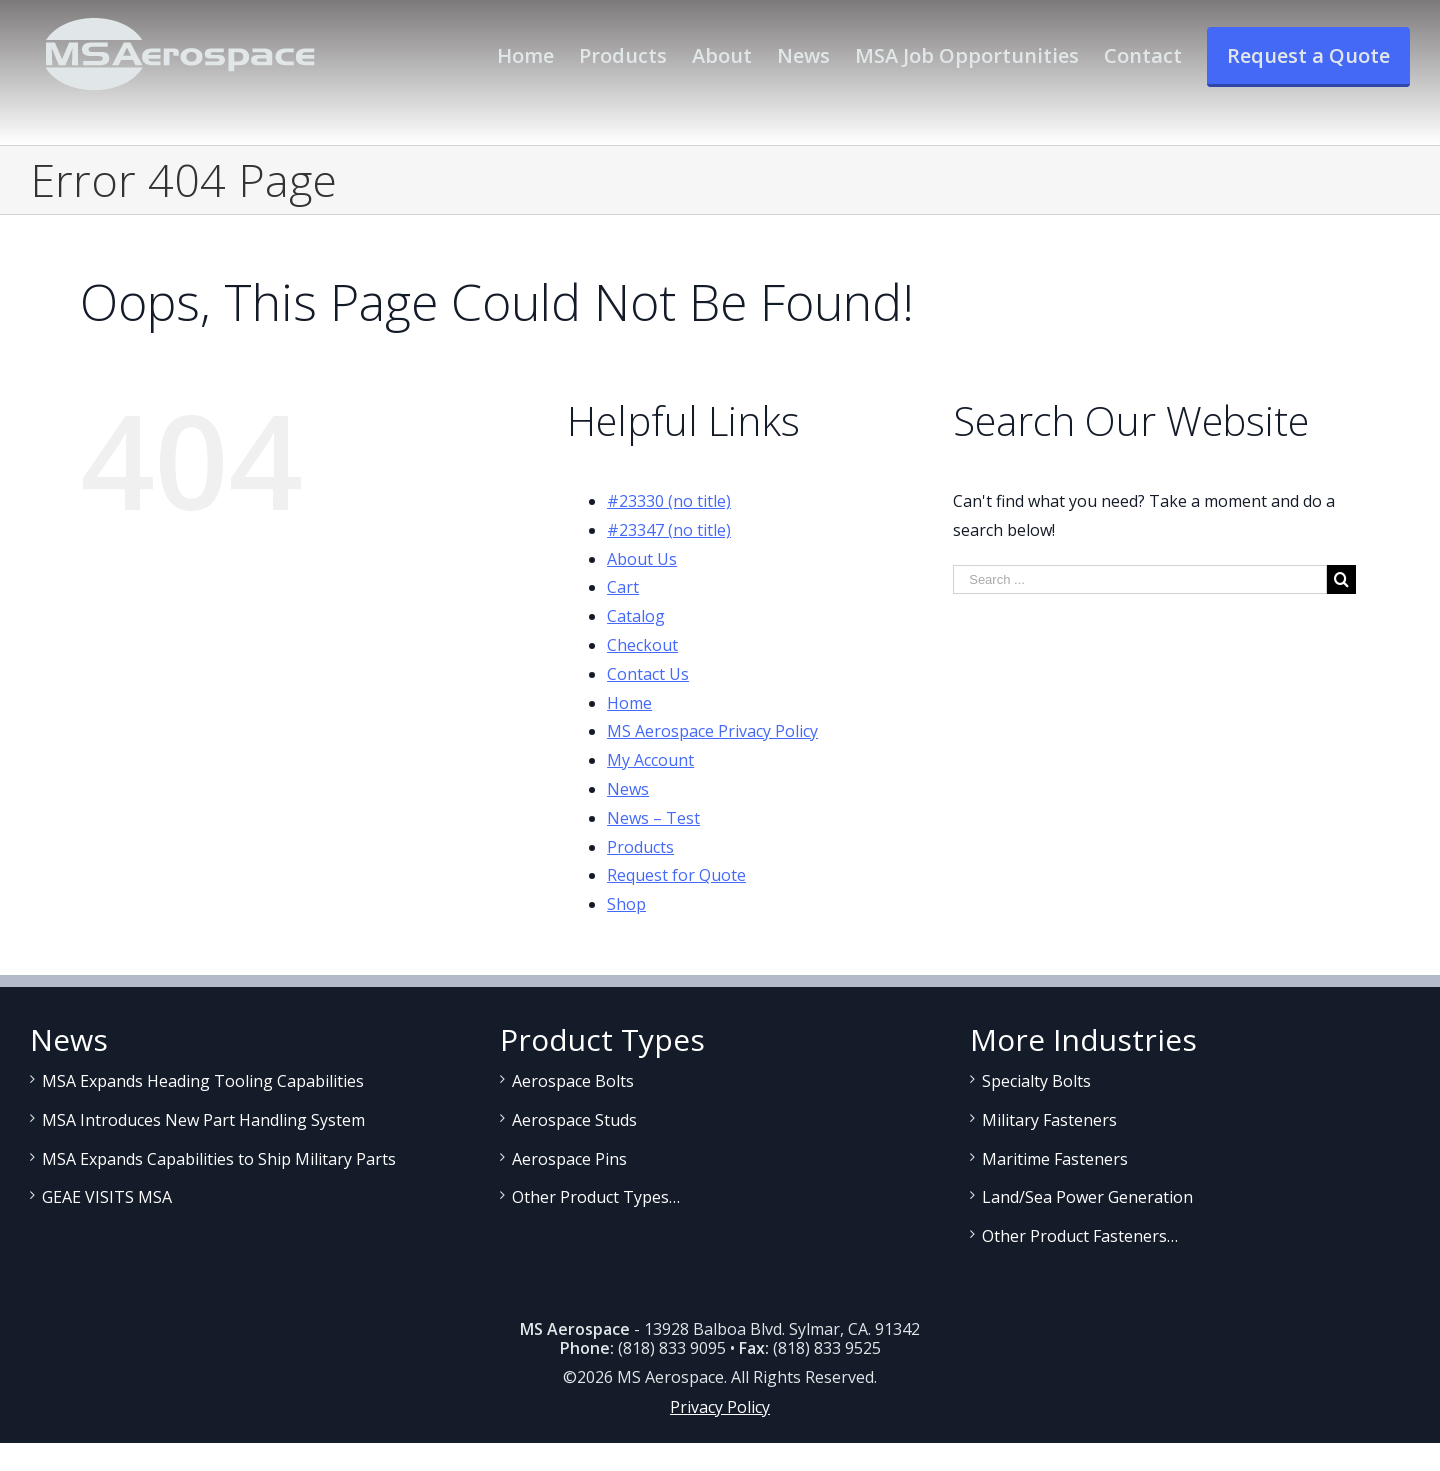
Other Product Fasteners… (1080, 1236)
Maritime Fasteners (1055, 1159)
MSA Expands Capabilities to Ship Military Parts (219, 1159)
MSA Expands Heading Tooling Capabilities (203, 1081)
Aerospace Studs (574, 1120)
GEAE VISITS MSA (107, 1197)
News (628, 789)
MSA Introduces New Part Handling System (203, 1120)
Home (629, 703)
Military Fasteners (1049, 1120)
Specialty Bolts (1036, 1081)
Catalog (636, 616)
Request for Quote (676, 875)
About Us (642, 559)
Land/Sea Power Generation (1087, 1197)
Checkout (642, 645)
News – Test (653, 818)
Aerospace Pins (569, 1159)
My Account (650, 760)
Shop (626, 904)
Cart (623, 587)
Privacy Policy (720, 1407)
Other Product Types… (596, 1197)
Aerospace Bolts (573, 1081)
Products (640, 847)
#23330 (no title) (669, 501)
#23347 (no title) (669, 530)
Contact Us (648, 674)
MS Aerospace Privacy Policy (712, 731)
